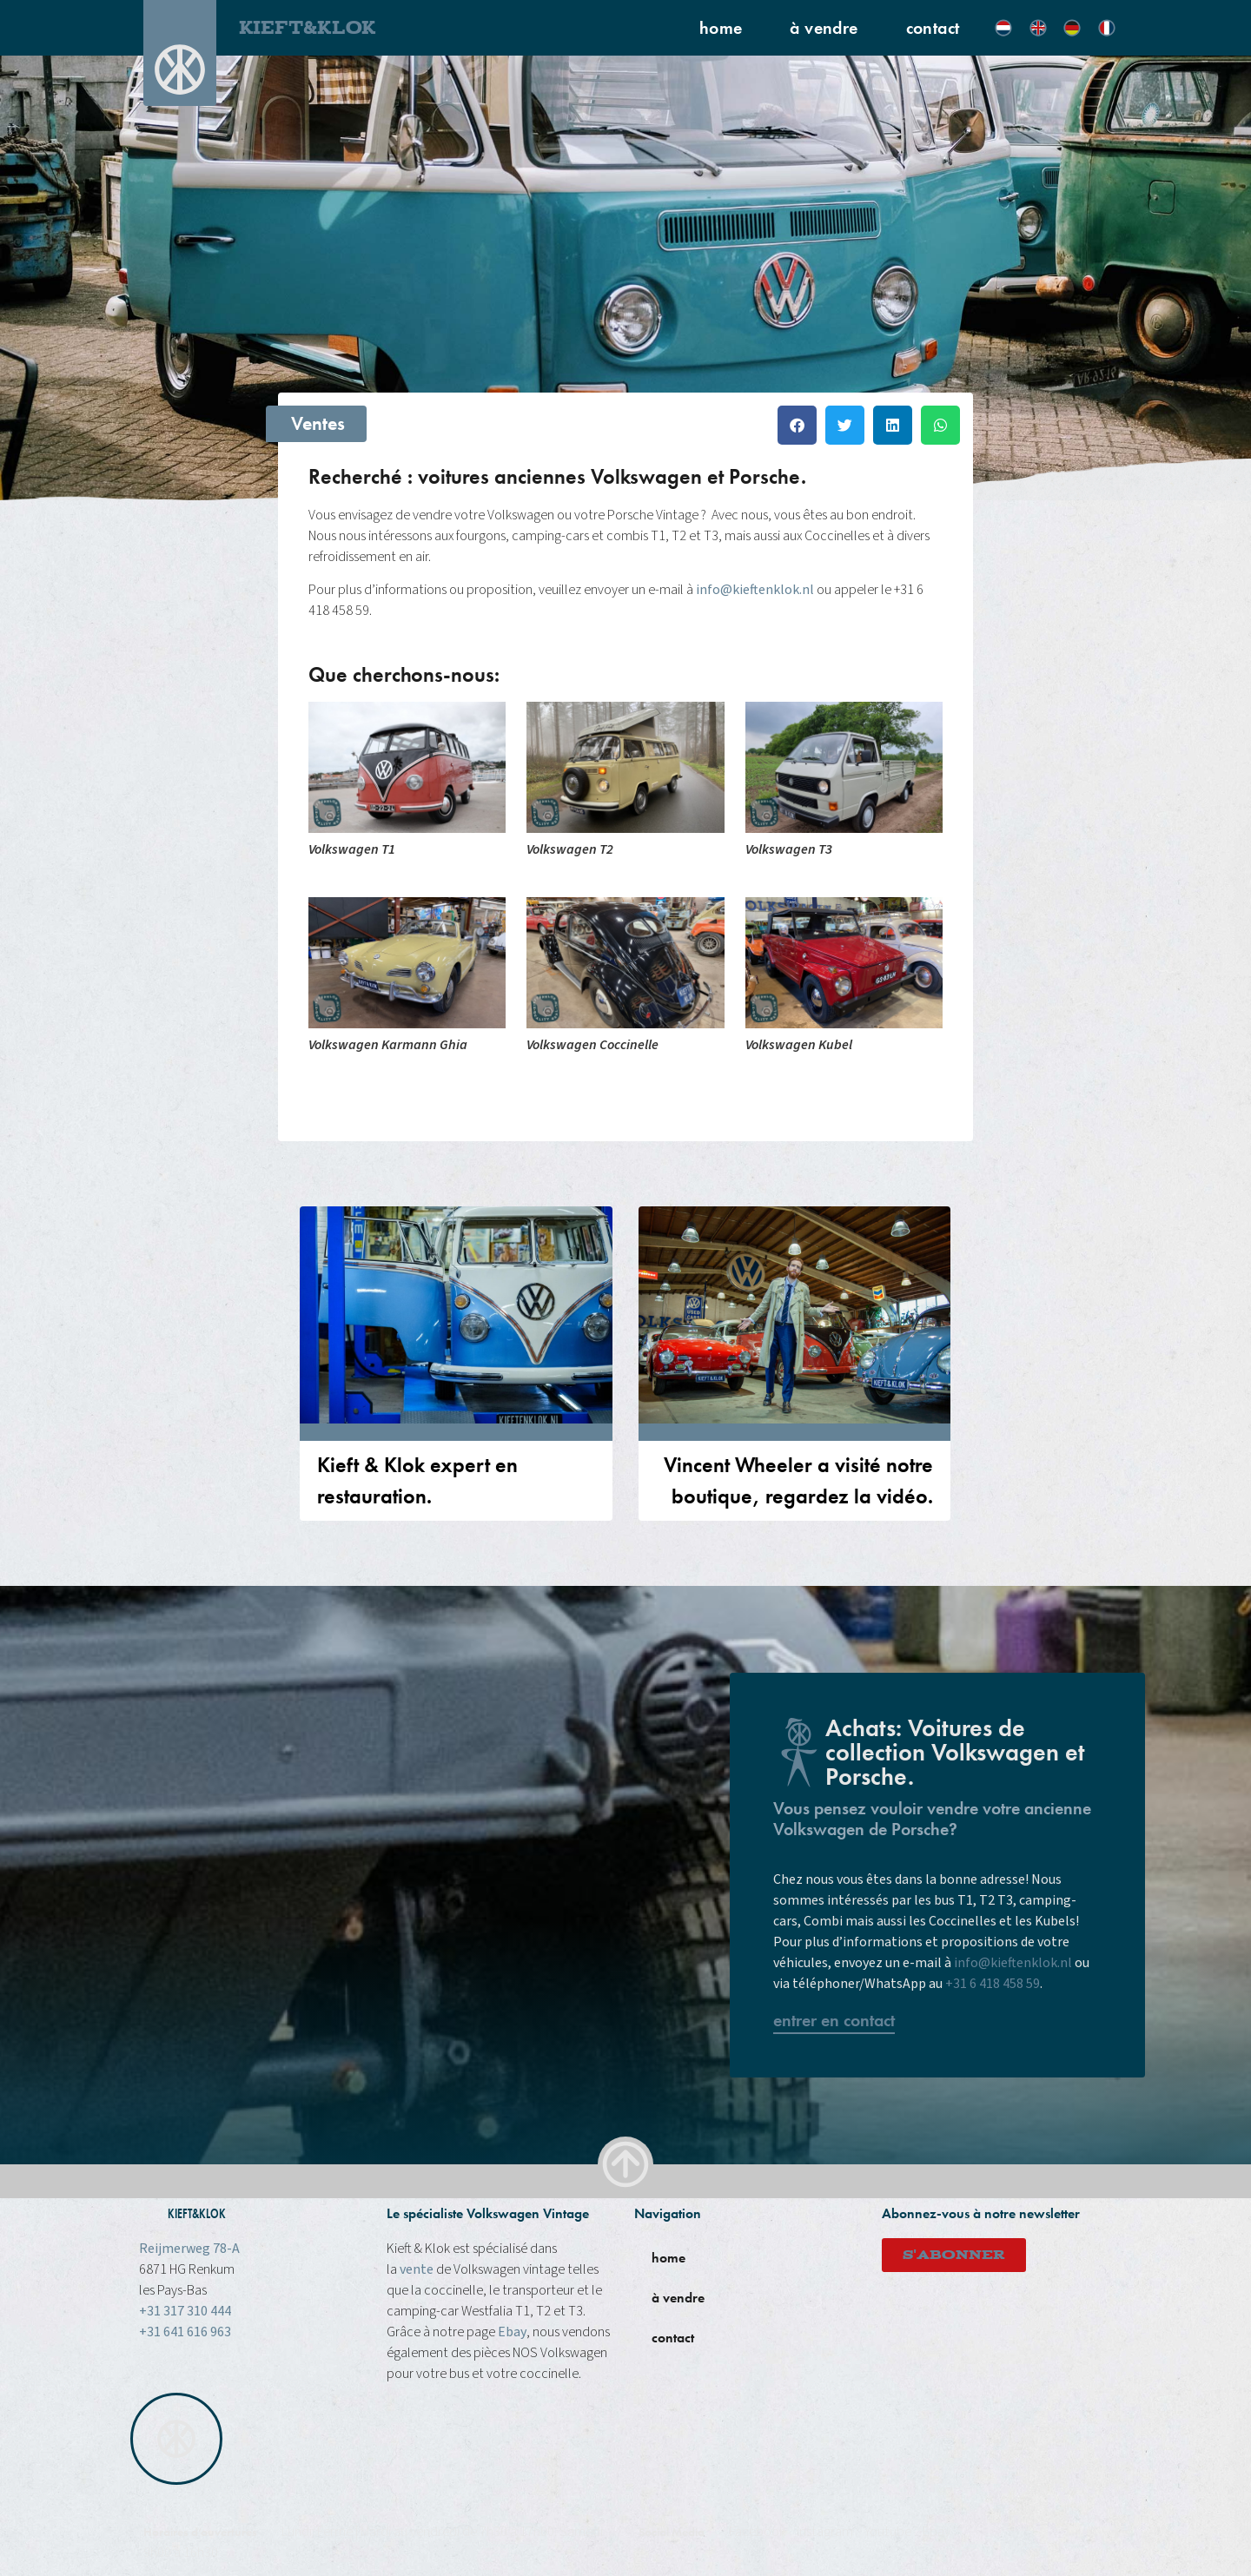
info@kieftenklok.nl (755, 589)
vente (417, 2269)
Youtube (887, 2531)
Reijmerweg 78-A (189, 2248)
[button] (797, 425)
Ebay (512, 2332)
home (721, 28)
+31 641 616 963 (185, 2332)
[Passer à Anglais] (1038, 28)
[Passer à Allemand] (1072, 28)
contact (933, 28)
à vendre (823, 28)
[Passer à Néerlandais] (1003, 28)
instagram (825, 2531)
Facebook (757, 2531)
